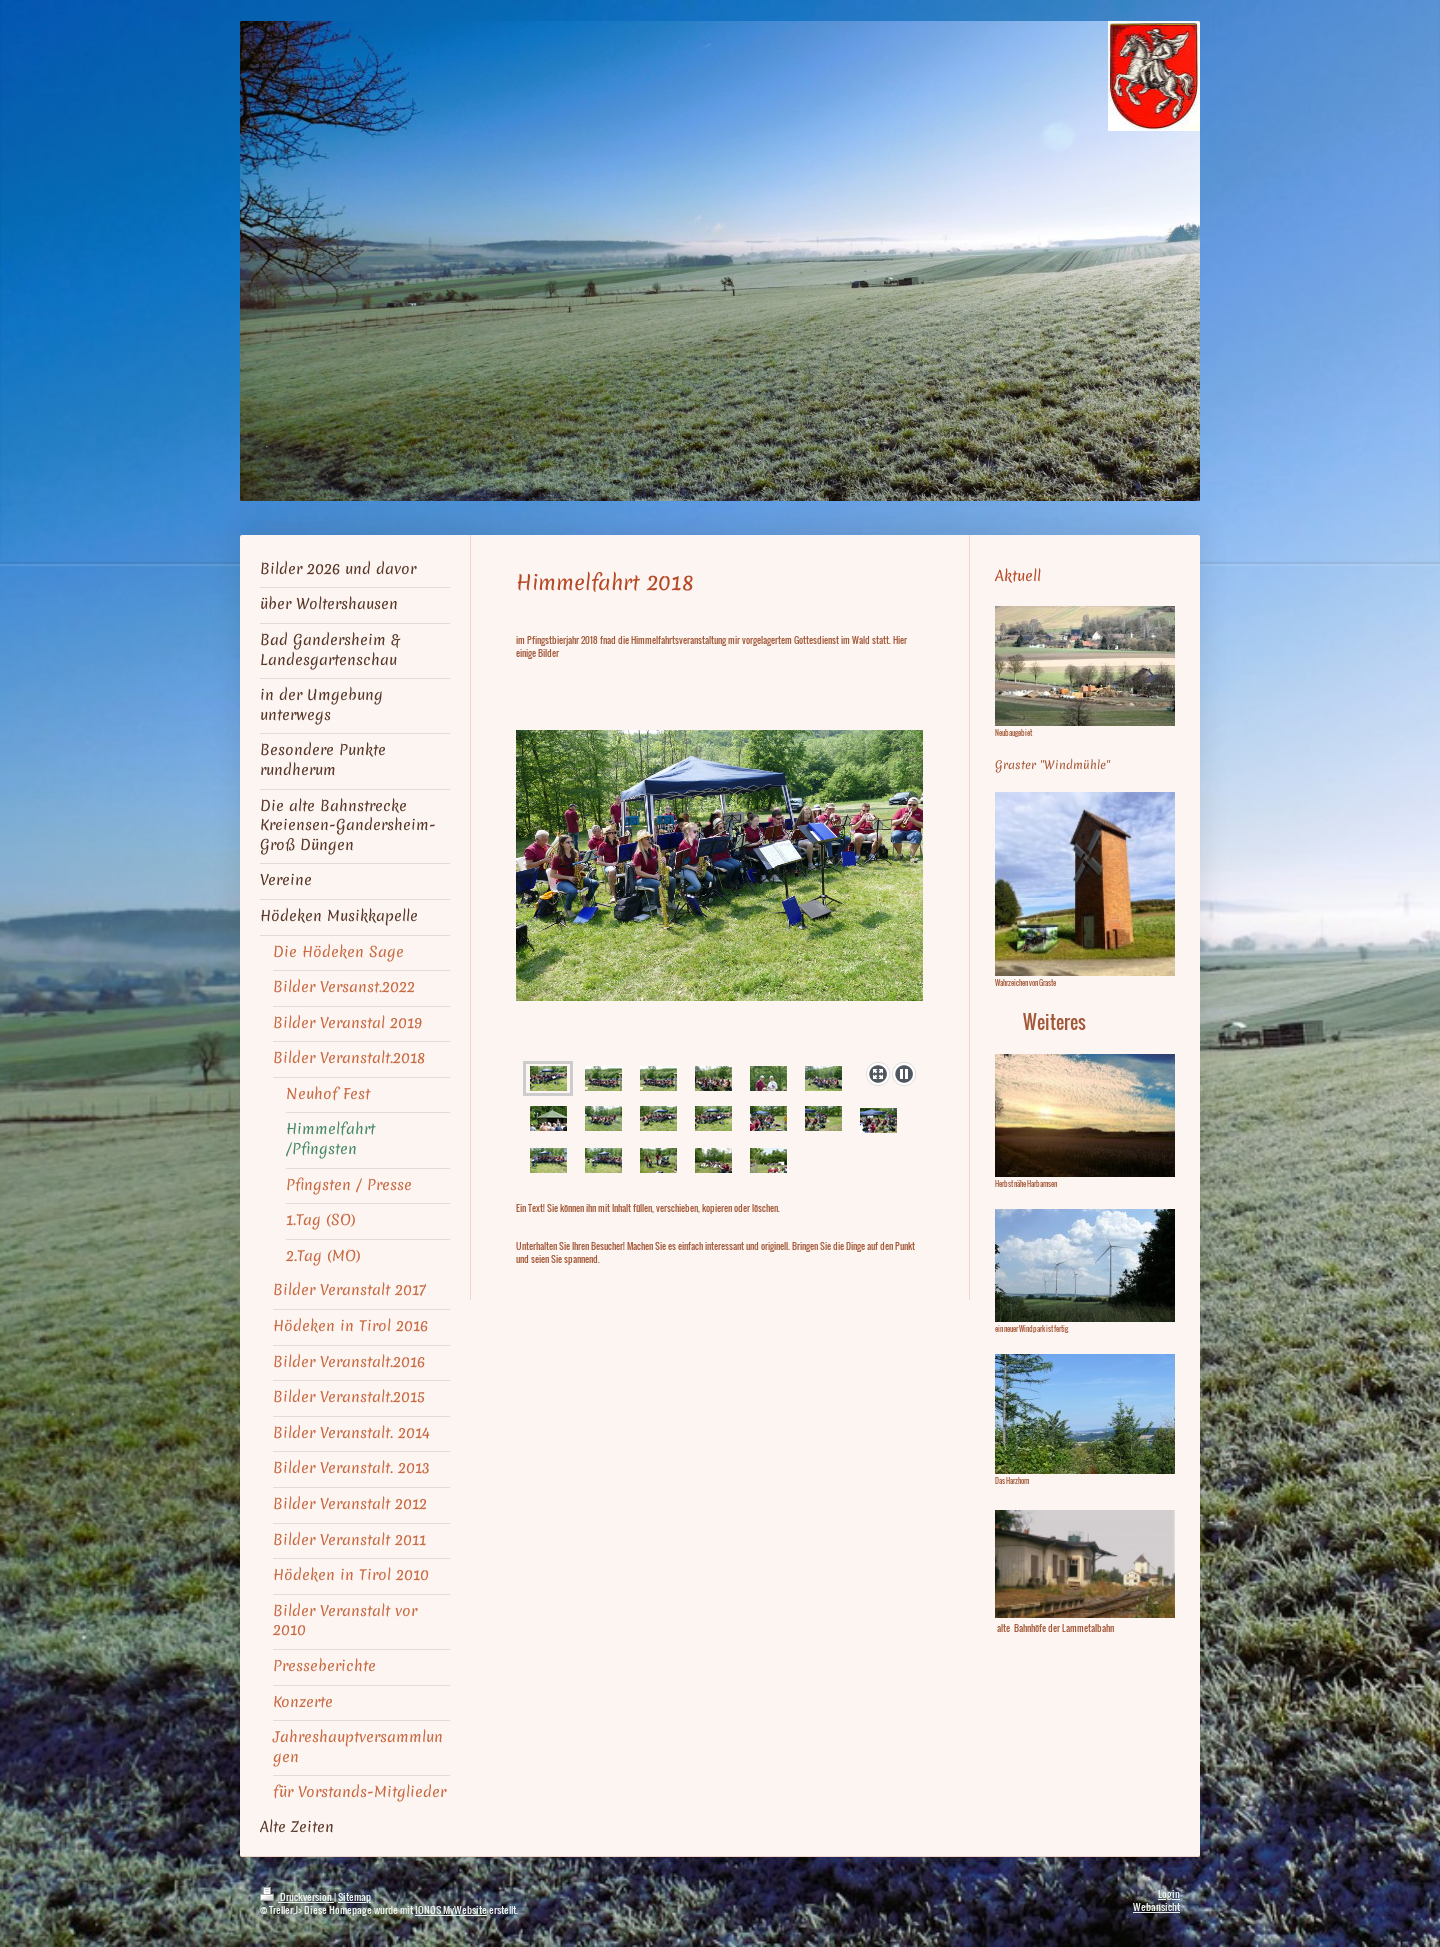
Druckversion (297, 1896)
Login (1169, 1893)
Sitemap (354, 1896)
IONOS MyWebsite (451, 1909)
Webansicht (1156, 1906)
